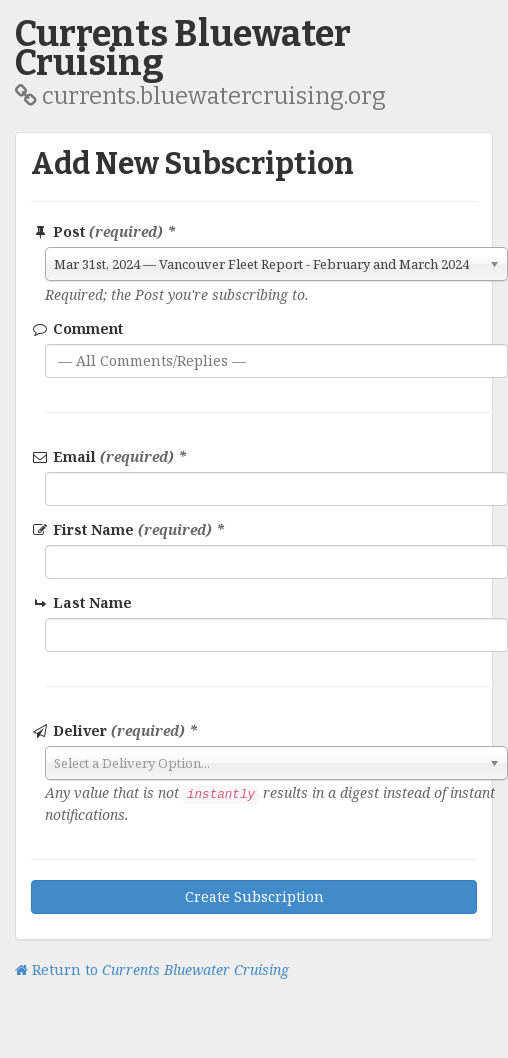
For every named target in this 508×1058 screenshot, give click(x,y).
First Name (128, 529)
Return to (152, 969)
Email (109, 456)
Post (103, 231)
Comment (77, 328)
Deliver (114, 730)
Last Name (82, 602)
